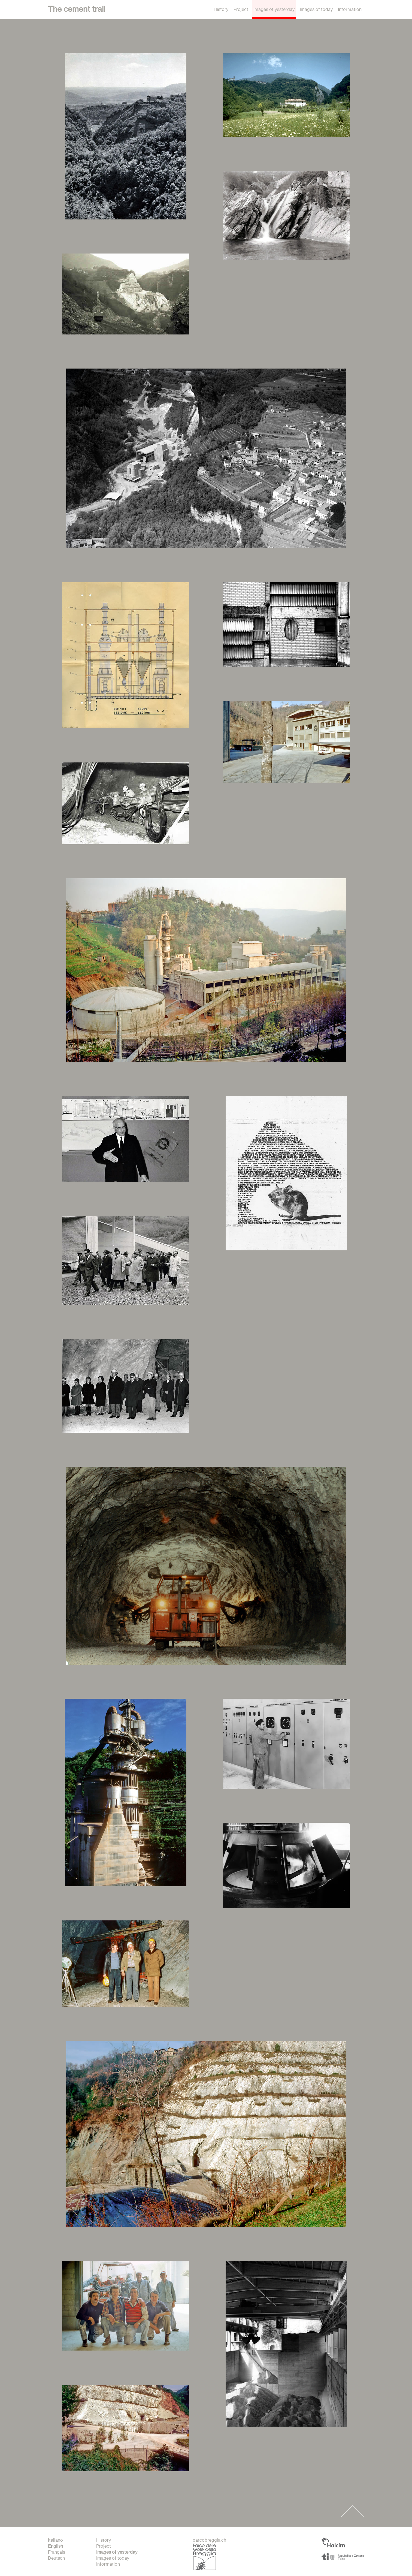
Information (349, 9)
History (220, 9)
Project (240, 9)
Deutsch (56, 2558)
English (55, 2546)
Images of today (315, 9)
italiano (55, 2540)
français (56, 2552)
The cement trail (76, 9)
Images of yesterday (273, 9)
